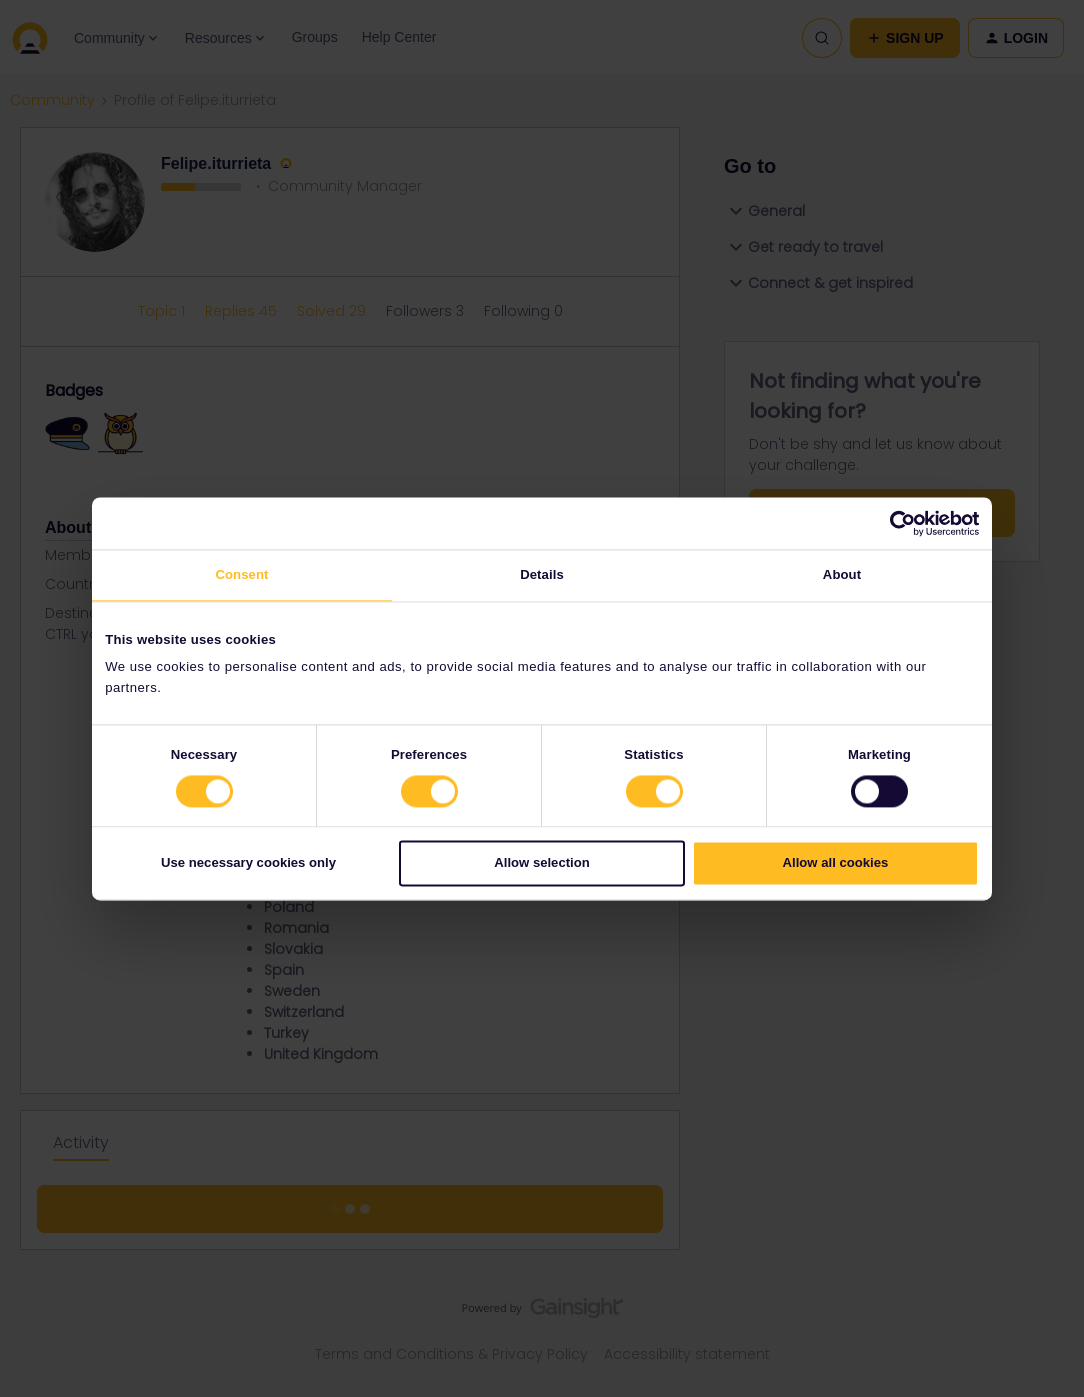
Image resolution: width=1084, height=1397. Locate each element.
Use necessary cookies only (248, 863)
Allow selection (541, 863)
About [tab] (842, 575)
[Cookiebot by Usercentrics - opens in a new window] (891, 523)
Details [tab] (542, 575)
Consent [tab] (241, 575)
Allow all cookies (836, 863)
